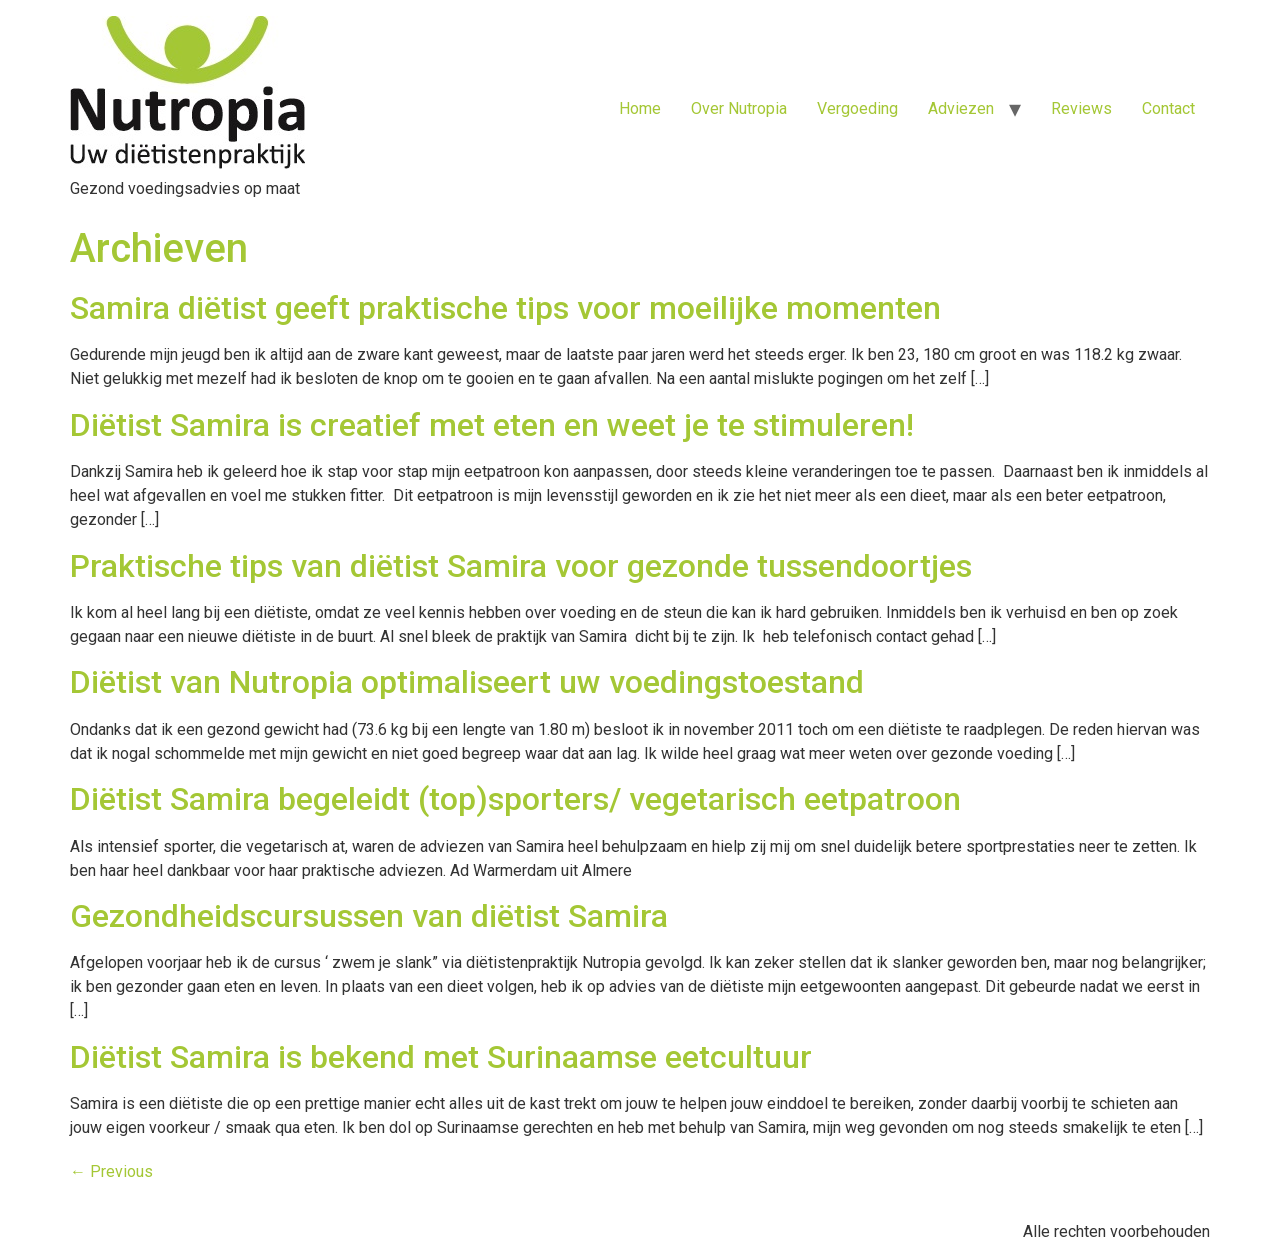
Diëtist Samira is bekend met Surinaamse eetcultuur (441, 1057)
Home (640, 108)
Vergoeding (857, 108)
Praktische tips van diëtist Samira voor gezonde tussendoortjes (521, 566)
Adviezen (961, 108)
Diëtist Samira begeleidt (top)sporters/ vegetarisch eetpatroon (515, 799)
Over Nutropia (739, 108)
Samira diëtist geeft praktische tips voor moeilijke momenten (505, 308)
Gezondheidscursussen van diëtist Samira (369, 916)
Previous (111, 1171)
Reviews (1081, 108)
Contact (1168, 108)
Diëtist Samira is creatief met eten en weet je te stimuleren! (492, 425)
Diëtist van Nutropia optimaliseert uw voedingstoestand (467, 682)
